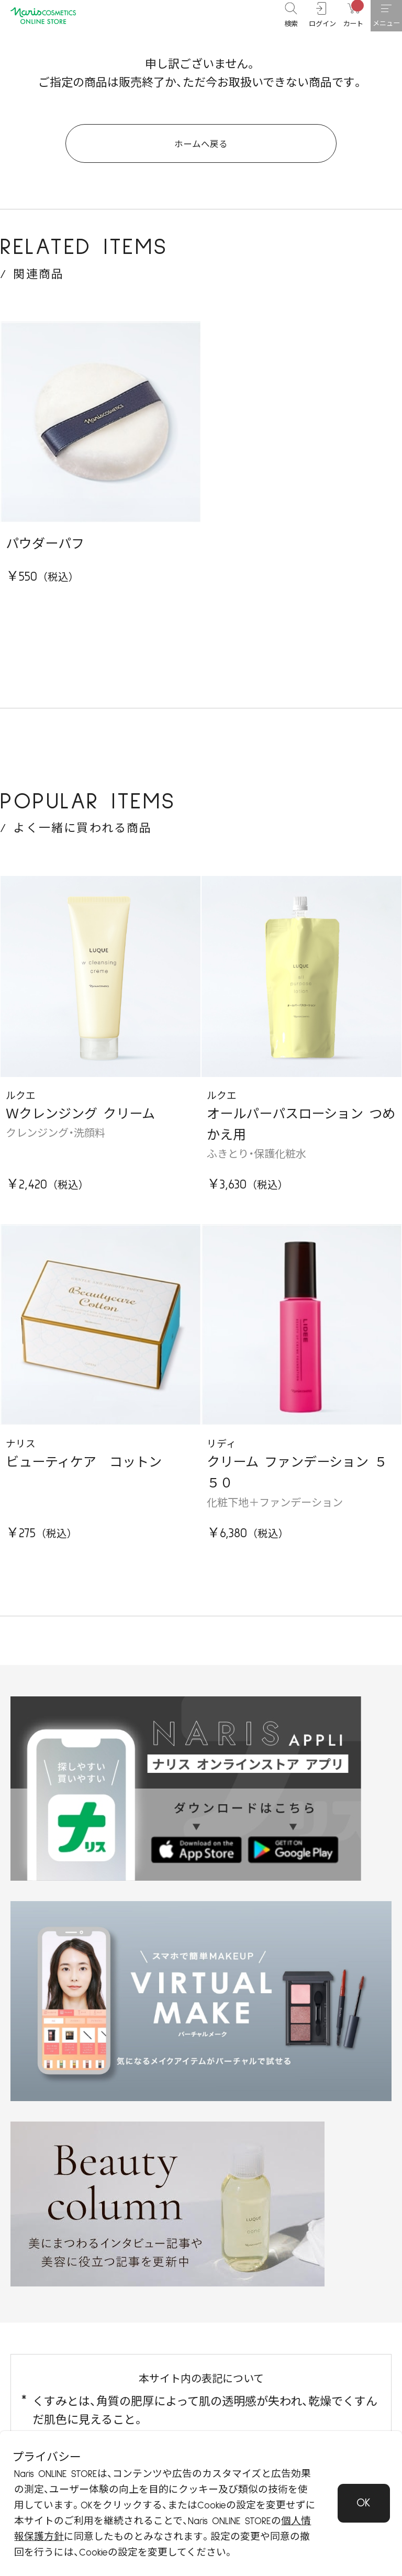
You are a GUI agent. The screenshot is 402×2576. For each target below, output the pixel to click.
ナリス (21, 1457)
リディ (221, 1457)
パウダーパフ (45, 556)
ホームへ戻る (201, 151)
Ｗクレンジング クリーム (80, 1127)
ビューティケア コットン (84, 1475)
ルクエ (21, 1109)
